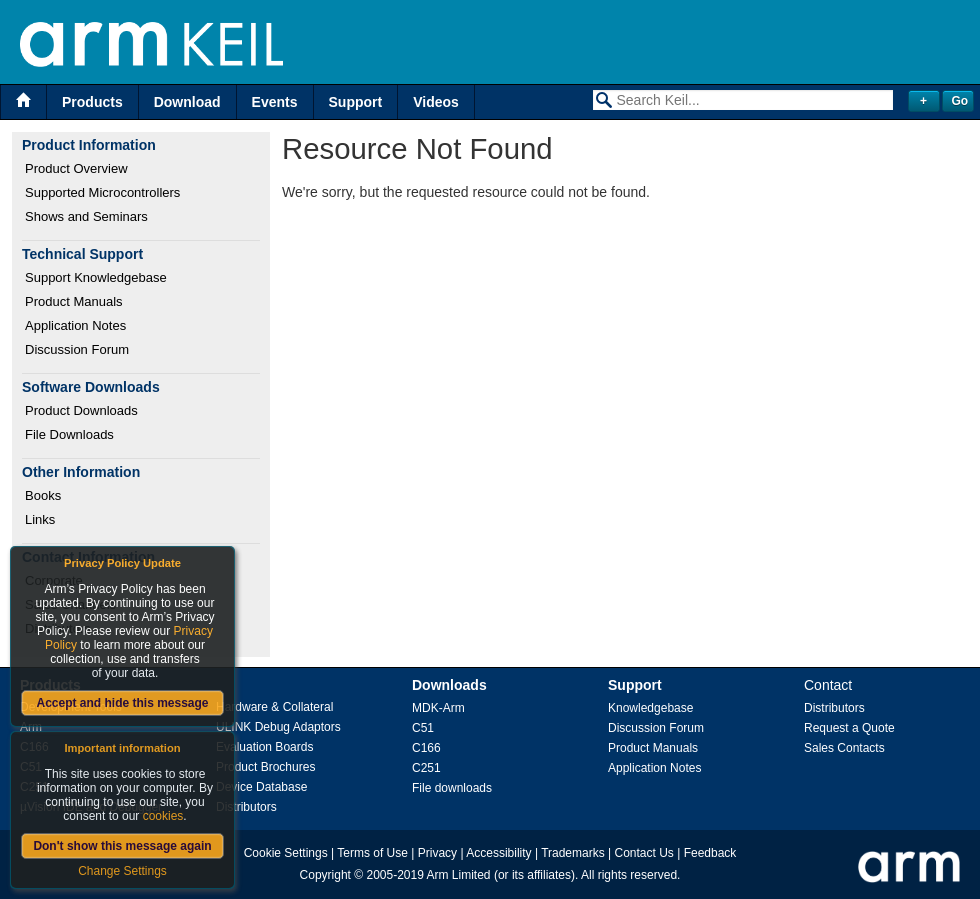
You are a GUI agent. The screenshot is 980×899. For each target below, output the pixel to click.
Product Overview (76, 168)
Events (275, 102)
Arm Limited (459, 875)
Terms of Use (372, 853)
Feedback (710, 853)
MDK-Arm (438, 708)
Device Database (261, 787)
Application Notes (75, 325)
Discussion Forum (77, 349)
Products (92, 102)
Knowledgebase (650, 708)
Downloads (449, 685)
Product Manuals (74, 301)
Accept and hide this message (122, 703)
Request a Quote (849, 728)
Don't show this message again (122, 846)
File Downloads (69, 434)
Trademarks (573, 853)
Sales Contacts (844, 748)
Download (187, 102)
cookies (163, 816)
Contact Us (644, 853)
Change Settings (122, 871)
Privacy (437, 853)
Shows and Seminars (86, 216)
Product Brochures (265, 767)
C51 (423, 728)
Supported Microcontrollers (102, 192)
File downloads (452, 788)
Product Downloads (81, 410)
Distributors (246, 807)
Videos (436, 102)
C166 (426, 748)
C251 (426, 768)
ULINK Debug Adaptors (278, 727)
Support (356, 102)
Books (43, 495)
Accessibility (498, 853)
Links (40, 519)
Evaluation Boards (264, 747)
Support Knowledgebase (96, 277)
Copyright (325, 875)
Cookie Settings (286, 853)
